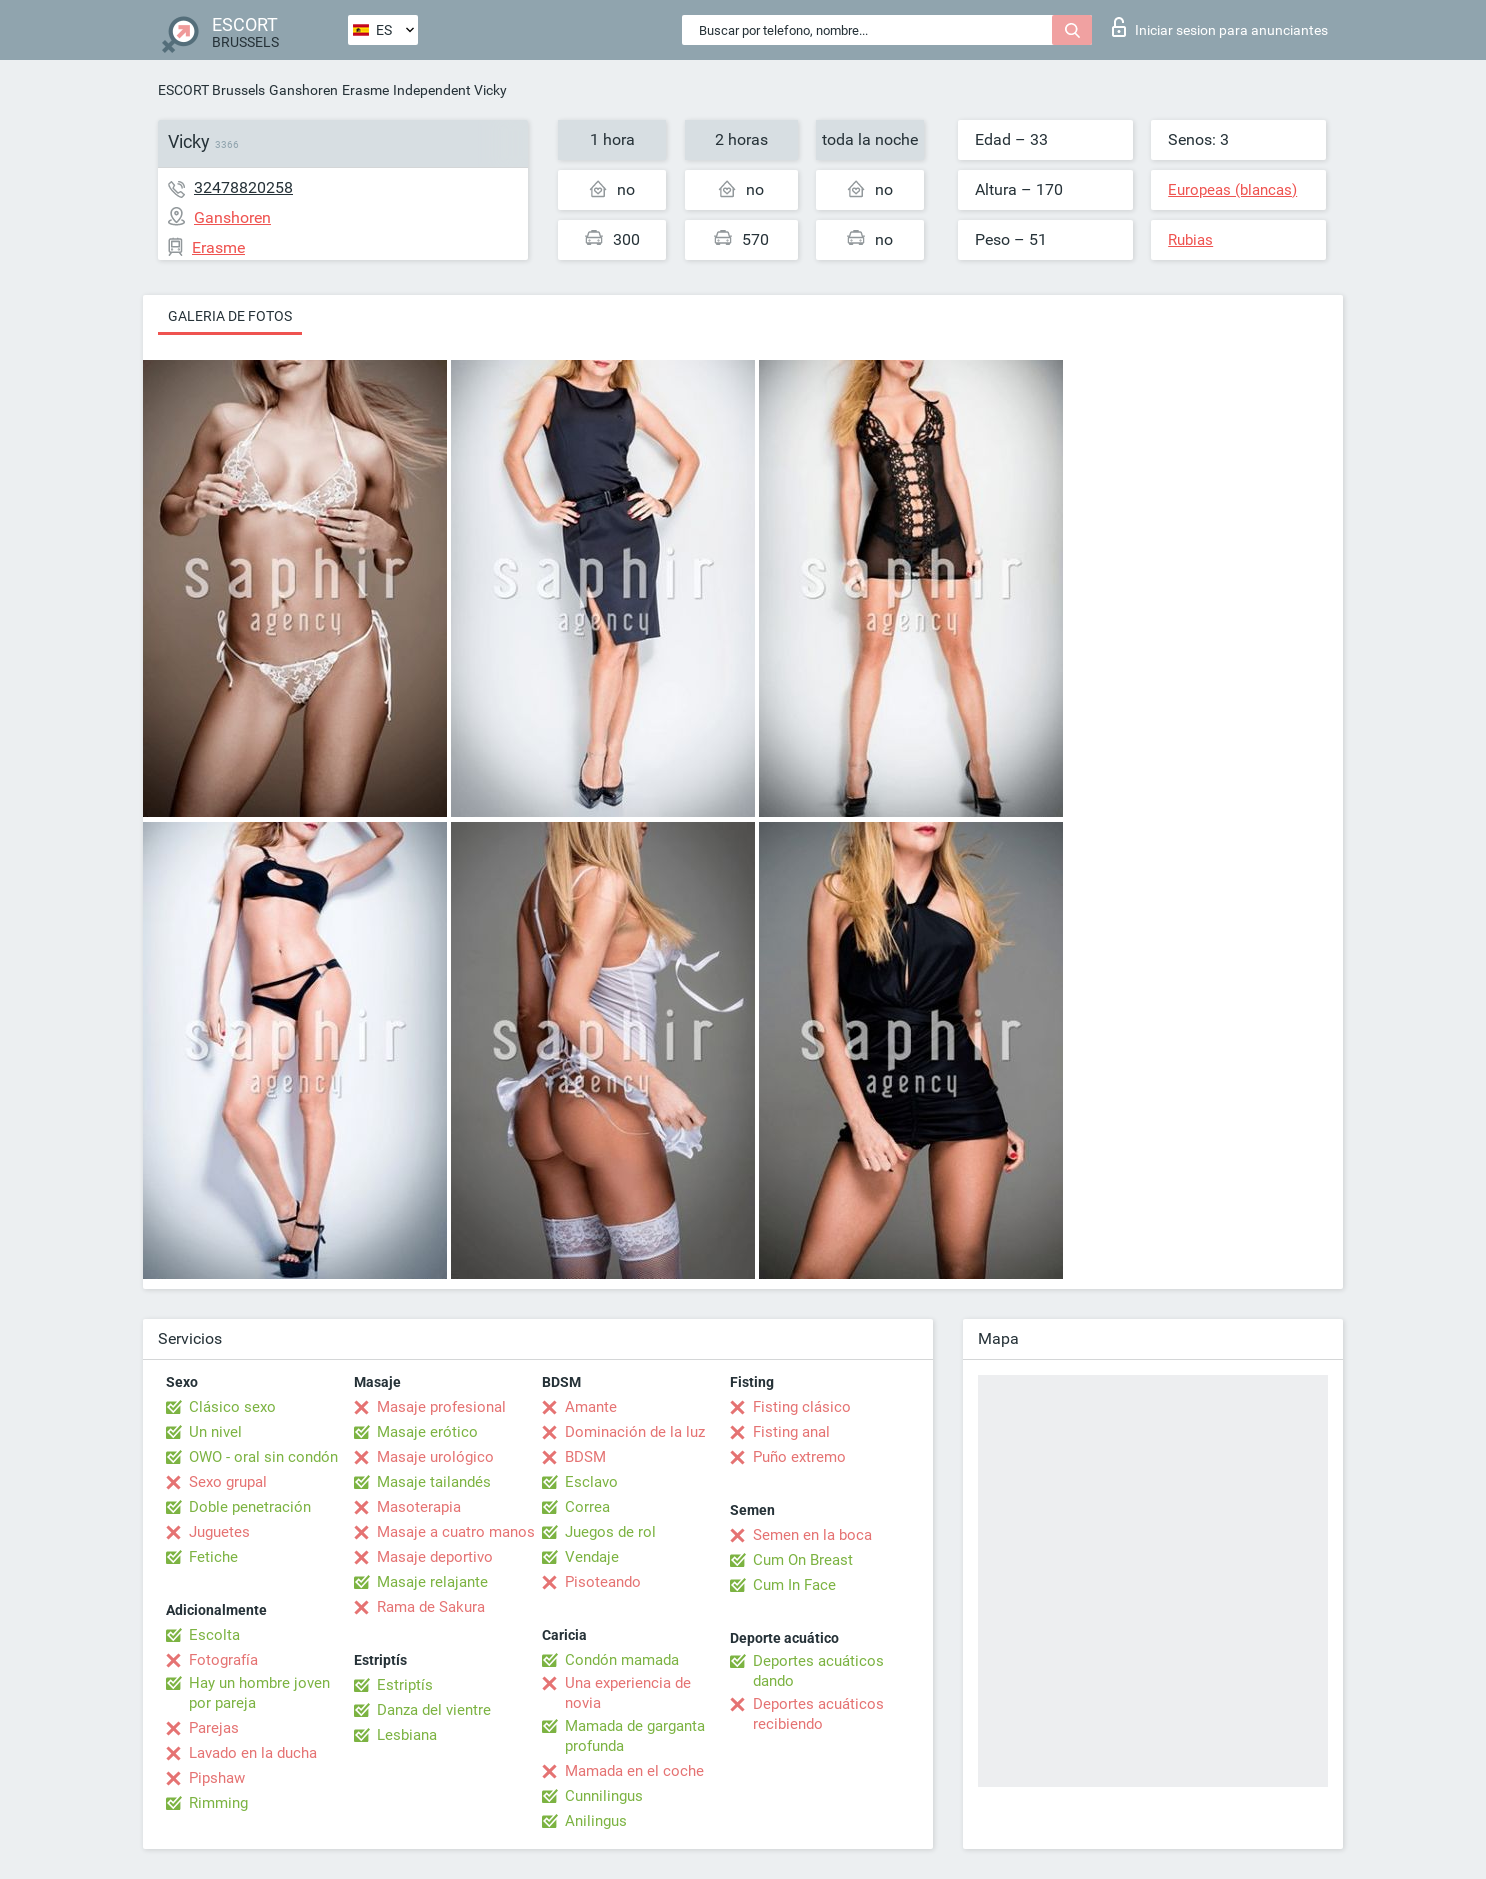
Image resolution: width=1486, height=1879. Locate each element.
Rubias (1190, 240)
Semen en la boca (812, 1535)
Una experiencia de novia (628, 1693)
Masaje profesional (441, 1407)
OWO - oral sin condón (263, 1457)
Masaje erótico (427, 1432)
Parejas (214, 1728)
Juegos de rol (610, 1532)
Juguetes (219, 1532)
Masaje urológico (435, 1457)
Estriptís (405, 1685)
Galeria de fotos (230, 316)
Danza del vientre (434, 1710)
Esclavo (591, 1482)
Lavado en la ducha (253, 1753)
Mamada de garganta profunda (635, 1736)
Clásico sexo (232, 1407)
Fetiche (213, 1557)
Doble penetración (250, 1507)
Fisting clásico (802, 1407)
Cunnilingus (604, 1796)
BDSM (585, 1457)
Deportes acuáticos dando (818, 1671)
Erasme (365, 90)
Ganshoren (303, 90)
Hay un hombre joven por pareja (259, 1693)
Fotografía (223, 1660)
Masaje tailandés (434, 1482)
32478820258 (243, 187)
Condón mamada (622, 1660)
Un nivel (215, 1432)
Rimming (218, 1803)
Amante (591, 1407)
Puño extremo (799, 1457)
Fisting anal (791, 1432)
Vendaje (592, 1557)
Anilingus (596, 1821)
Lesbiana (407, 1735)
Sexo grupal (228, 1482)
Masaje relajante (432, 1582)
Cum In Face (794, 1585)
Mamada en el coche (634, 1771)
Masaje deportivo (435, 1557)
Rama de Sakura (431, 1607)
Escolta (214, 1635)
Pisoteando (603, 1582)
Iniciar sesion (1220, 27)
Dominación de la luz (635, 1432)
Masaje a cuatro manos (456, 1532)
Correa (587, 1507)
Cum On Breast (803, 1560)
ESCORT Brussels (211, 90)
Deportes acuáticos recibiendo (818, 1714)
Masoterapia (419, 1507)
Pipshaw (217, 1778)
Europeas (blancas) (1232, 190)
